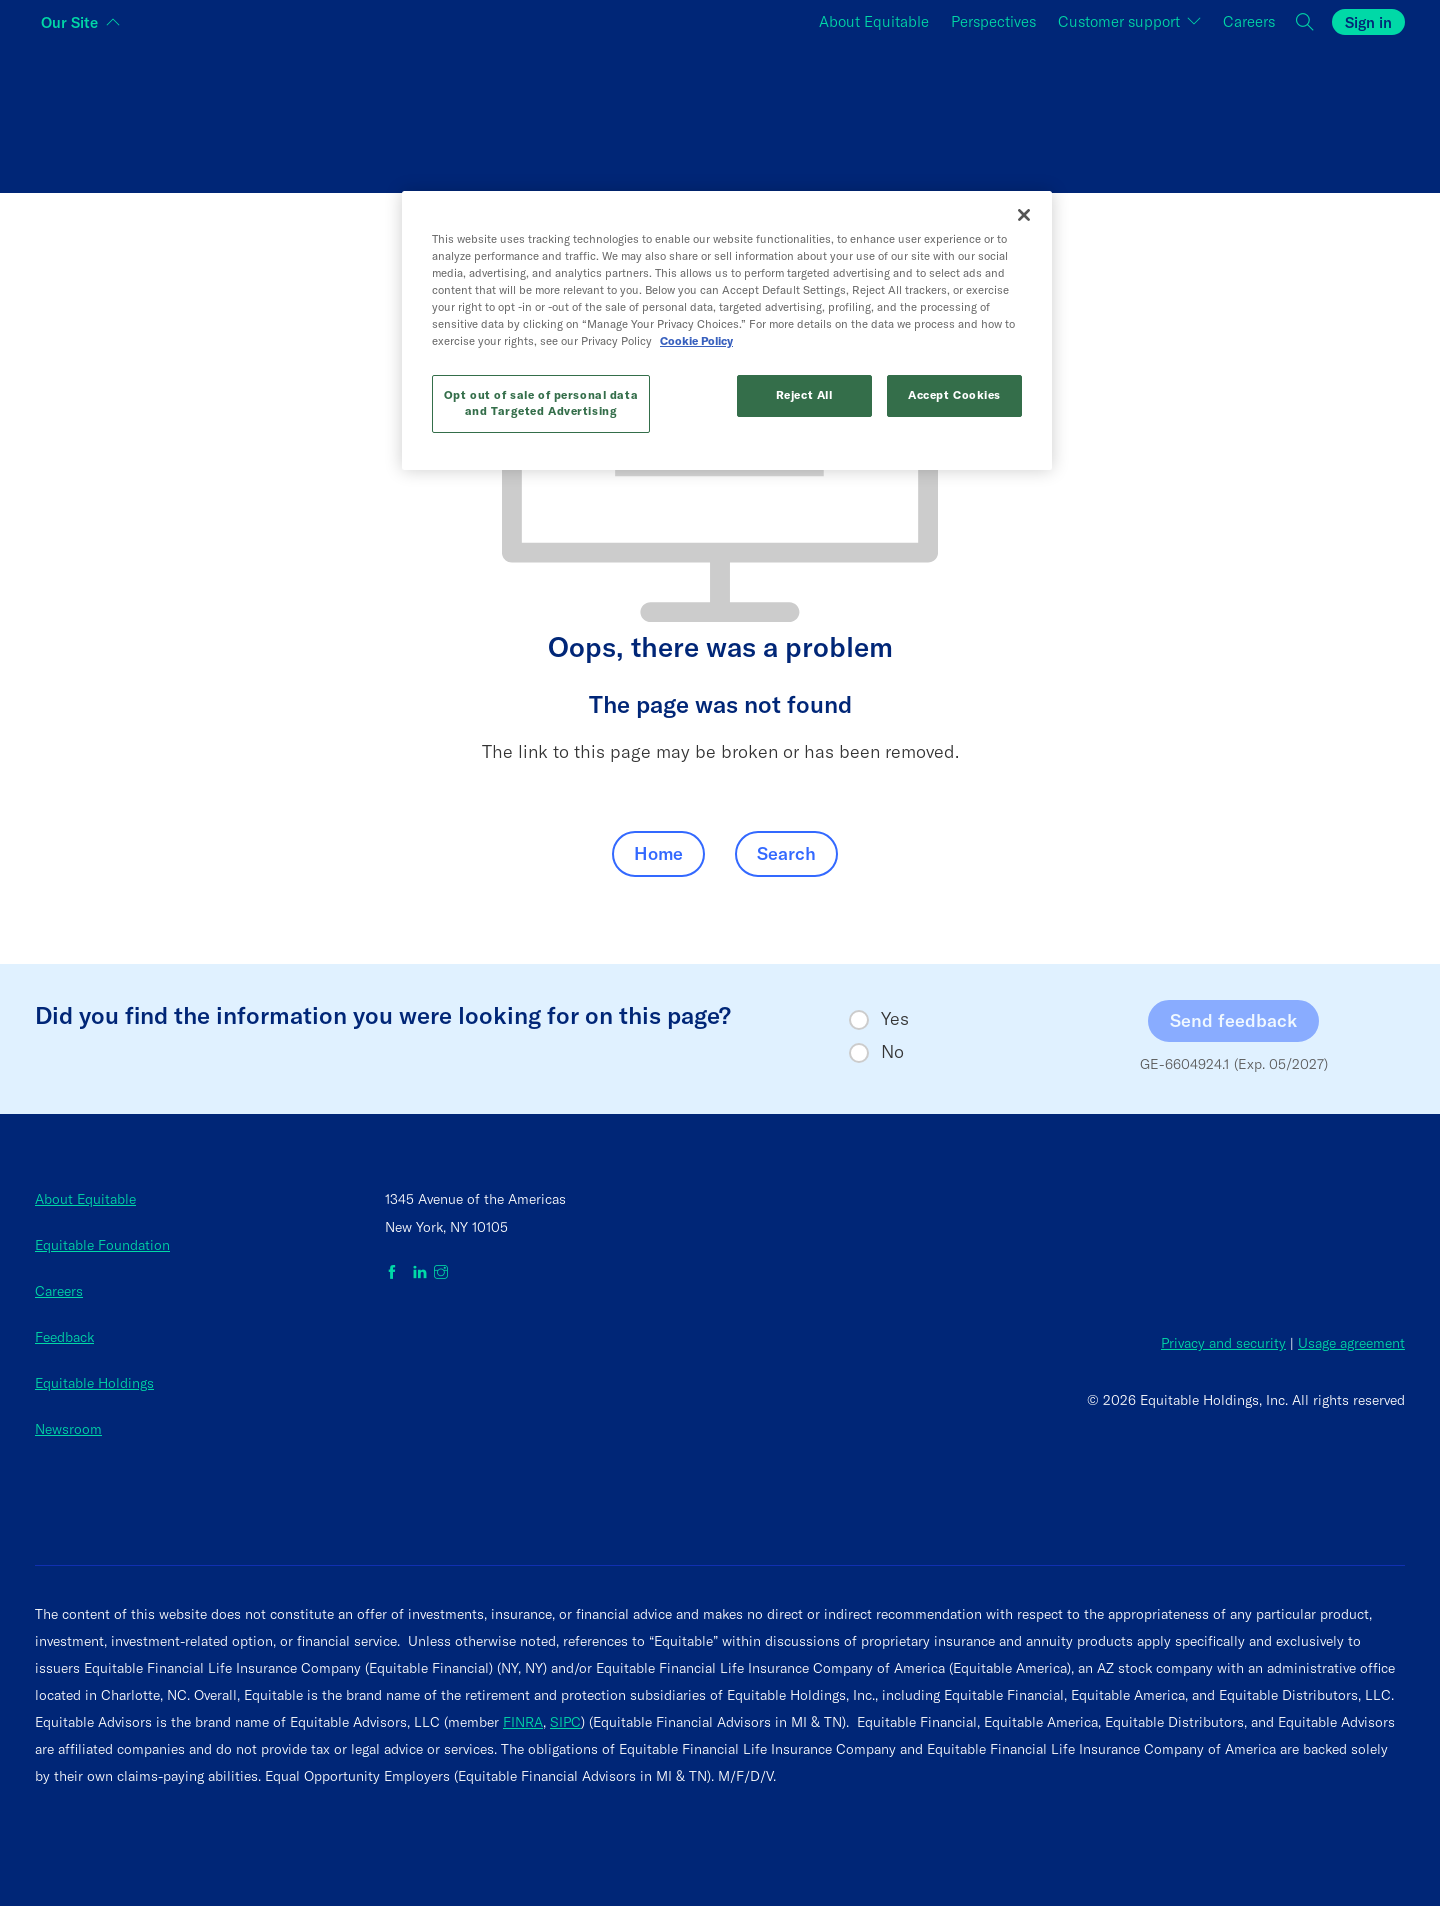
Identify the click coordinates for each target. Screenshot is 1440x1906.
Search (786, 853)
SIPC (565, 1722)
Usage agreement (1351, 1343)
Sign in (1368, 22)
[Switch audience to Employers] (1176, 113)
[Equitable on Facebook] (395, 1273)
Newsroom (68, 1429)
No (892, 1052)
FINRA (523, 1722)
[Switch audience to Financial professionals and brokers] (720, 113)
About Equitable (85, 1199)
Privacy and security (1223, 1343)
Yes (895, 1019)
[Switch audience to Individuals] (263, 113)
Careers (59, 1291)
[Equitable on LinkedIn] (420, 1273)
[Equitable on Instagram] (441, 1273)
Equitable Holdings (94, 1383)
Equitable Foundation (102, 1245)
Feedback (64, 1337)
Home (658, 853)
